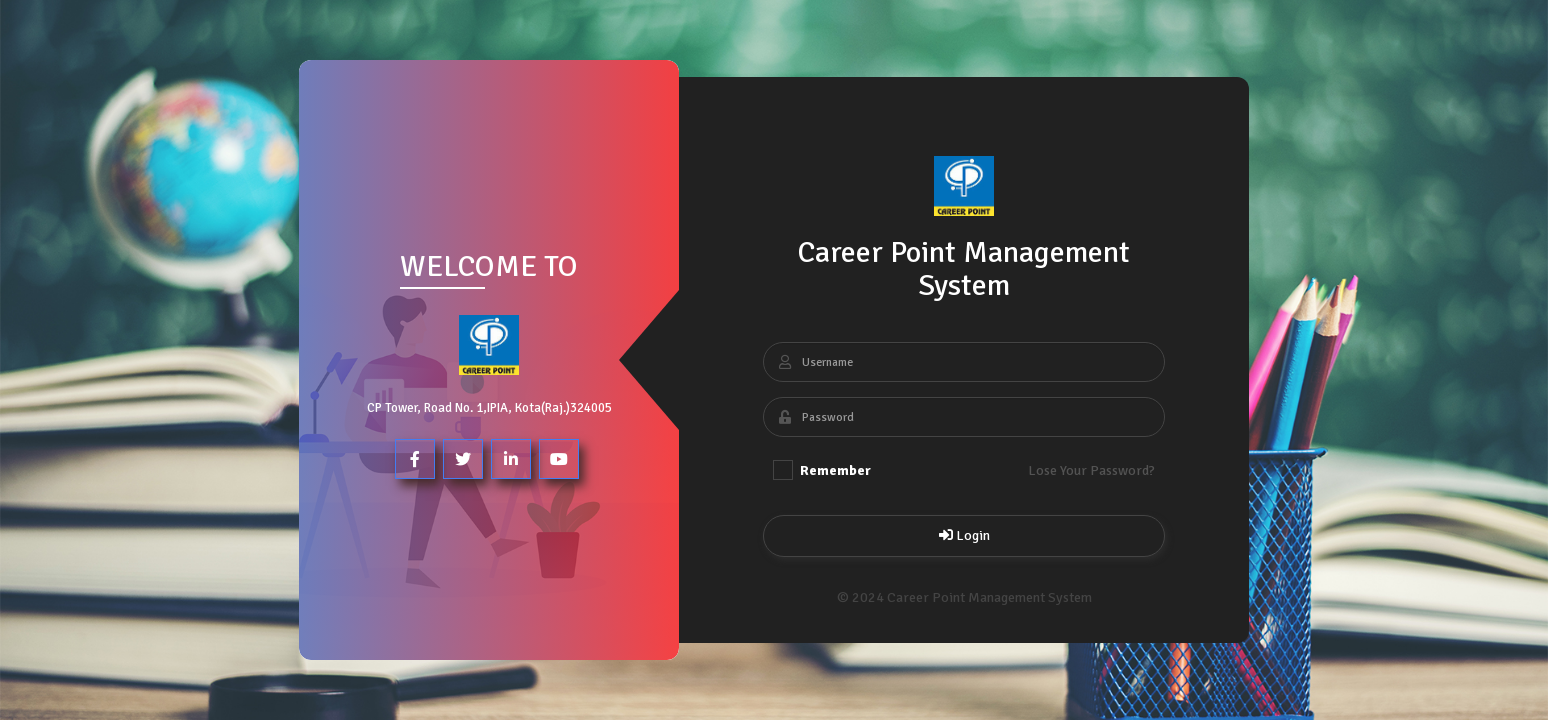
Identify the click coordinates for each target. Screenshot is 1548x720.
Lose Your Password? (1091, 470)
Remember (822, 470)
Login (964, 535)
